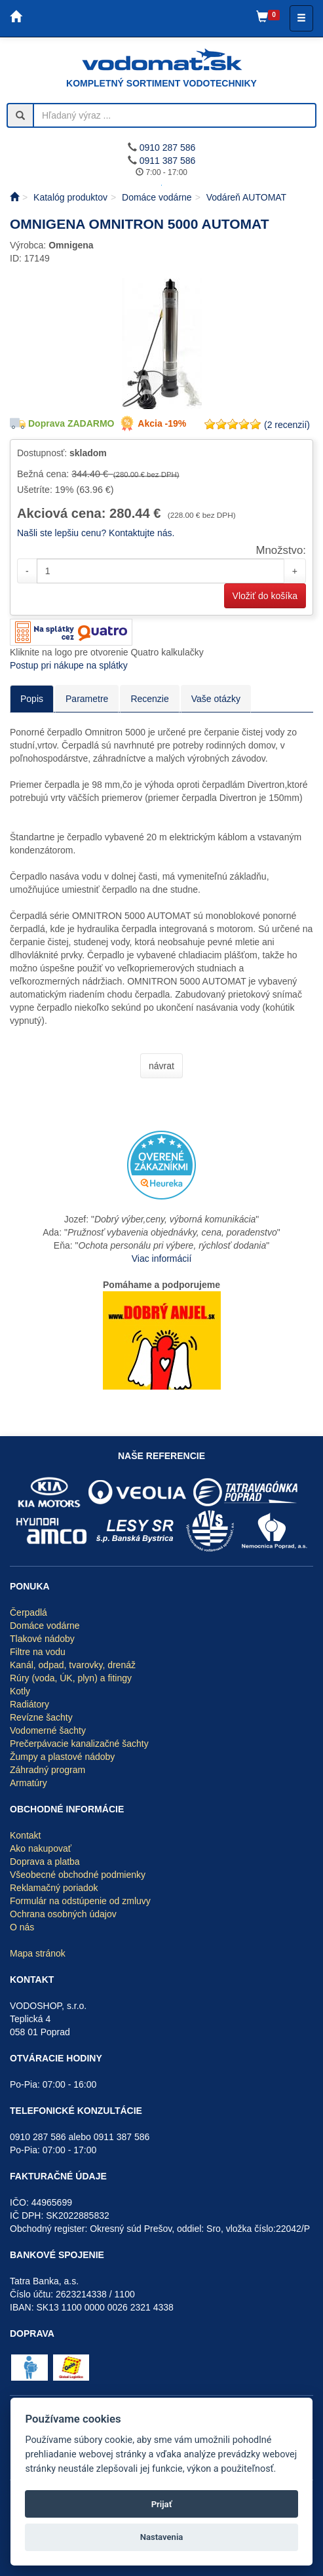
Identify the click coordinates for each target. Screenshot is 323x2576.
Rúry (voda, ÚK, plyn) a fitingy (71, 1678)
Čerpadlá (28, 1612)
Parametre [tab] (87, 698)
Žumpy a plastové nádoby (62, 1756)
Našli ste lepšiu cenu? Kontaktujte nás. (95, 533)
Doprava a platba (45, 1861)
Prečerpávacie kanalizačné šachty (79, 1743)
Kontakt (25, 1835)
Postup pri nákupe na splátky (69, 665)
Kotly (20, 1691)
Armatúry (28, 1783)
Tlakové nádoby (42, 1638)
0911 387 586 (168, 160)
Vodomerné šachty (48, 1730)
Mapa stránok (38, 1953)
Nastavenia (161, 2537)
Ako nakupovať (40, 1848)
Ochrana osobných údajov (63, 1914)
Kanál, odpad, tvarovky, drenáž (73, 1665)
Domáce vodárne (45, 1625)
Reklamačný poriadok (54, 1888)
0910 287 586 (168, 147)
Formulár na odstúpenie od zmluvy (80, 1901)
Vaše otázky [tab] (215, 698)
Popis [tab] (31, 698)
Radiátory (29, 1704)
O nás (22, 1927)
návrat (161, 1066)
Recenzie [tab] (149, 698)
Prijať (161, 2504)
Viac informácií (162, 1258)
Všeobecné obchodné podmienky (77, 1874)
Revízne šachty (41, 1717)
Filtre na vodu (38, 1652)
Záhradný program (47, 1770)
